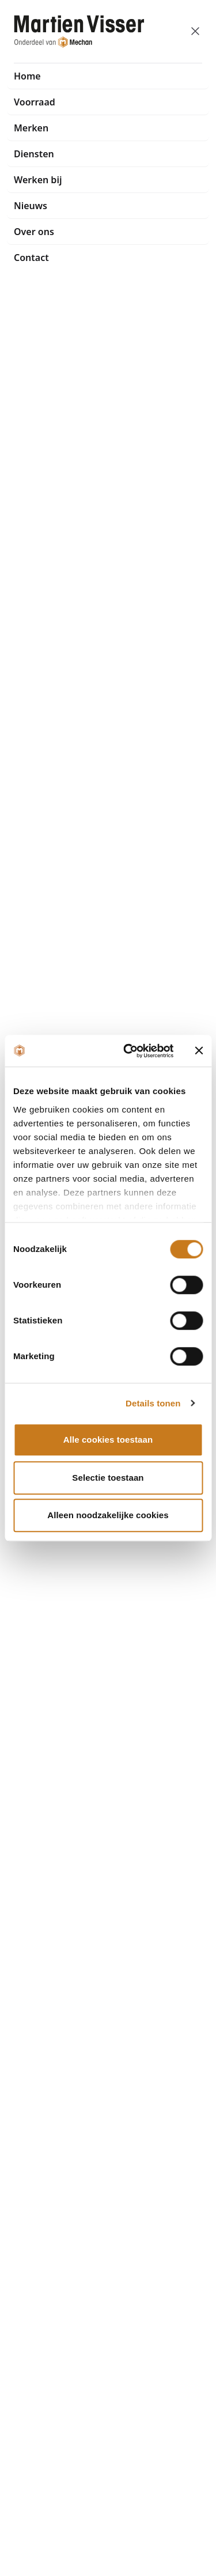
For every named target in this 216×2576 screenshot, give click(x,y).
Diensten (34, 153)
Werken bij (38, 179)
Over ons (34, 231)
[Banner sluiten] (199, 1051)
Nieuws (30, 205)
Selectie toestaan (107, 1477)
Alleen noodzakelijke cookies (107, 1515)
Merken (31, 128)
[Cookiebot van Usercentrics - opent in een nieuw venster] (128, 1050)
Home (27, 76)
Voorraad (34, 102)
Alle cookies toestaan (108, 1439)
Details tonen (153, 1403)
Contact (31, 257)
